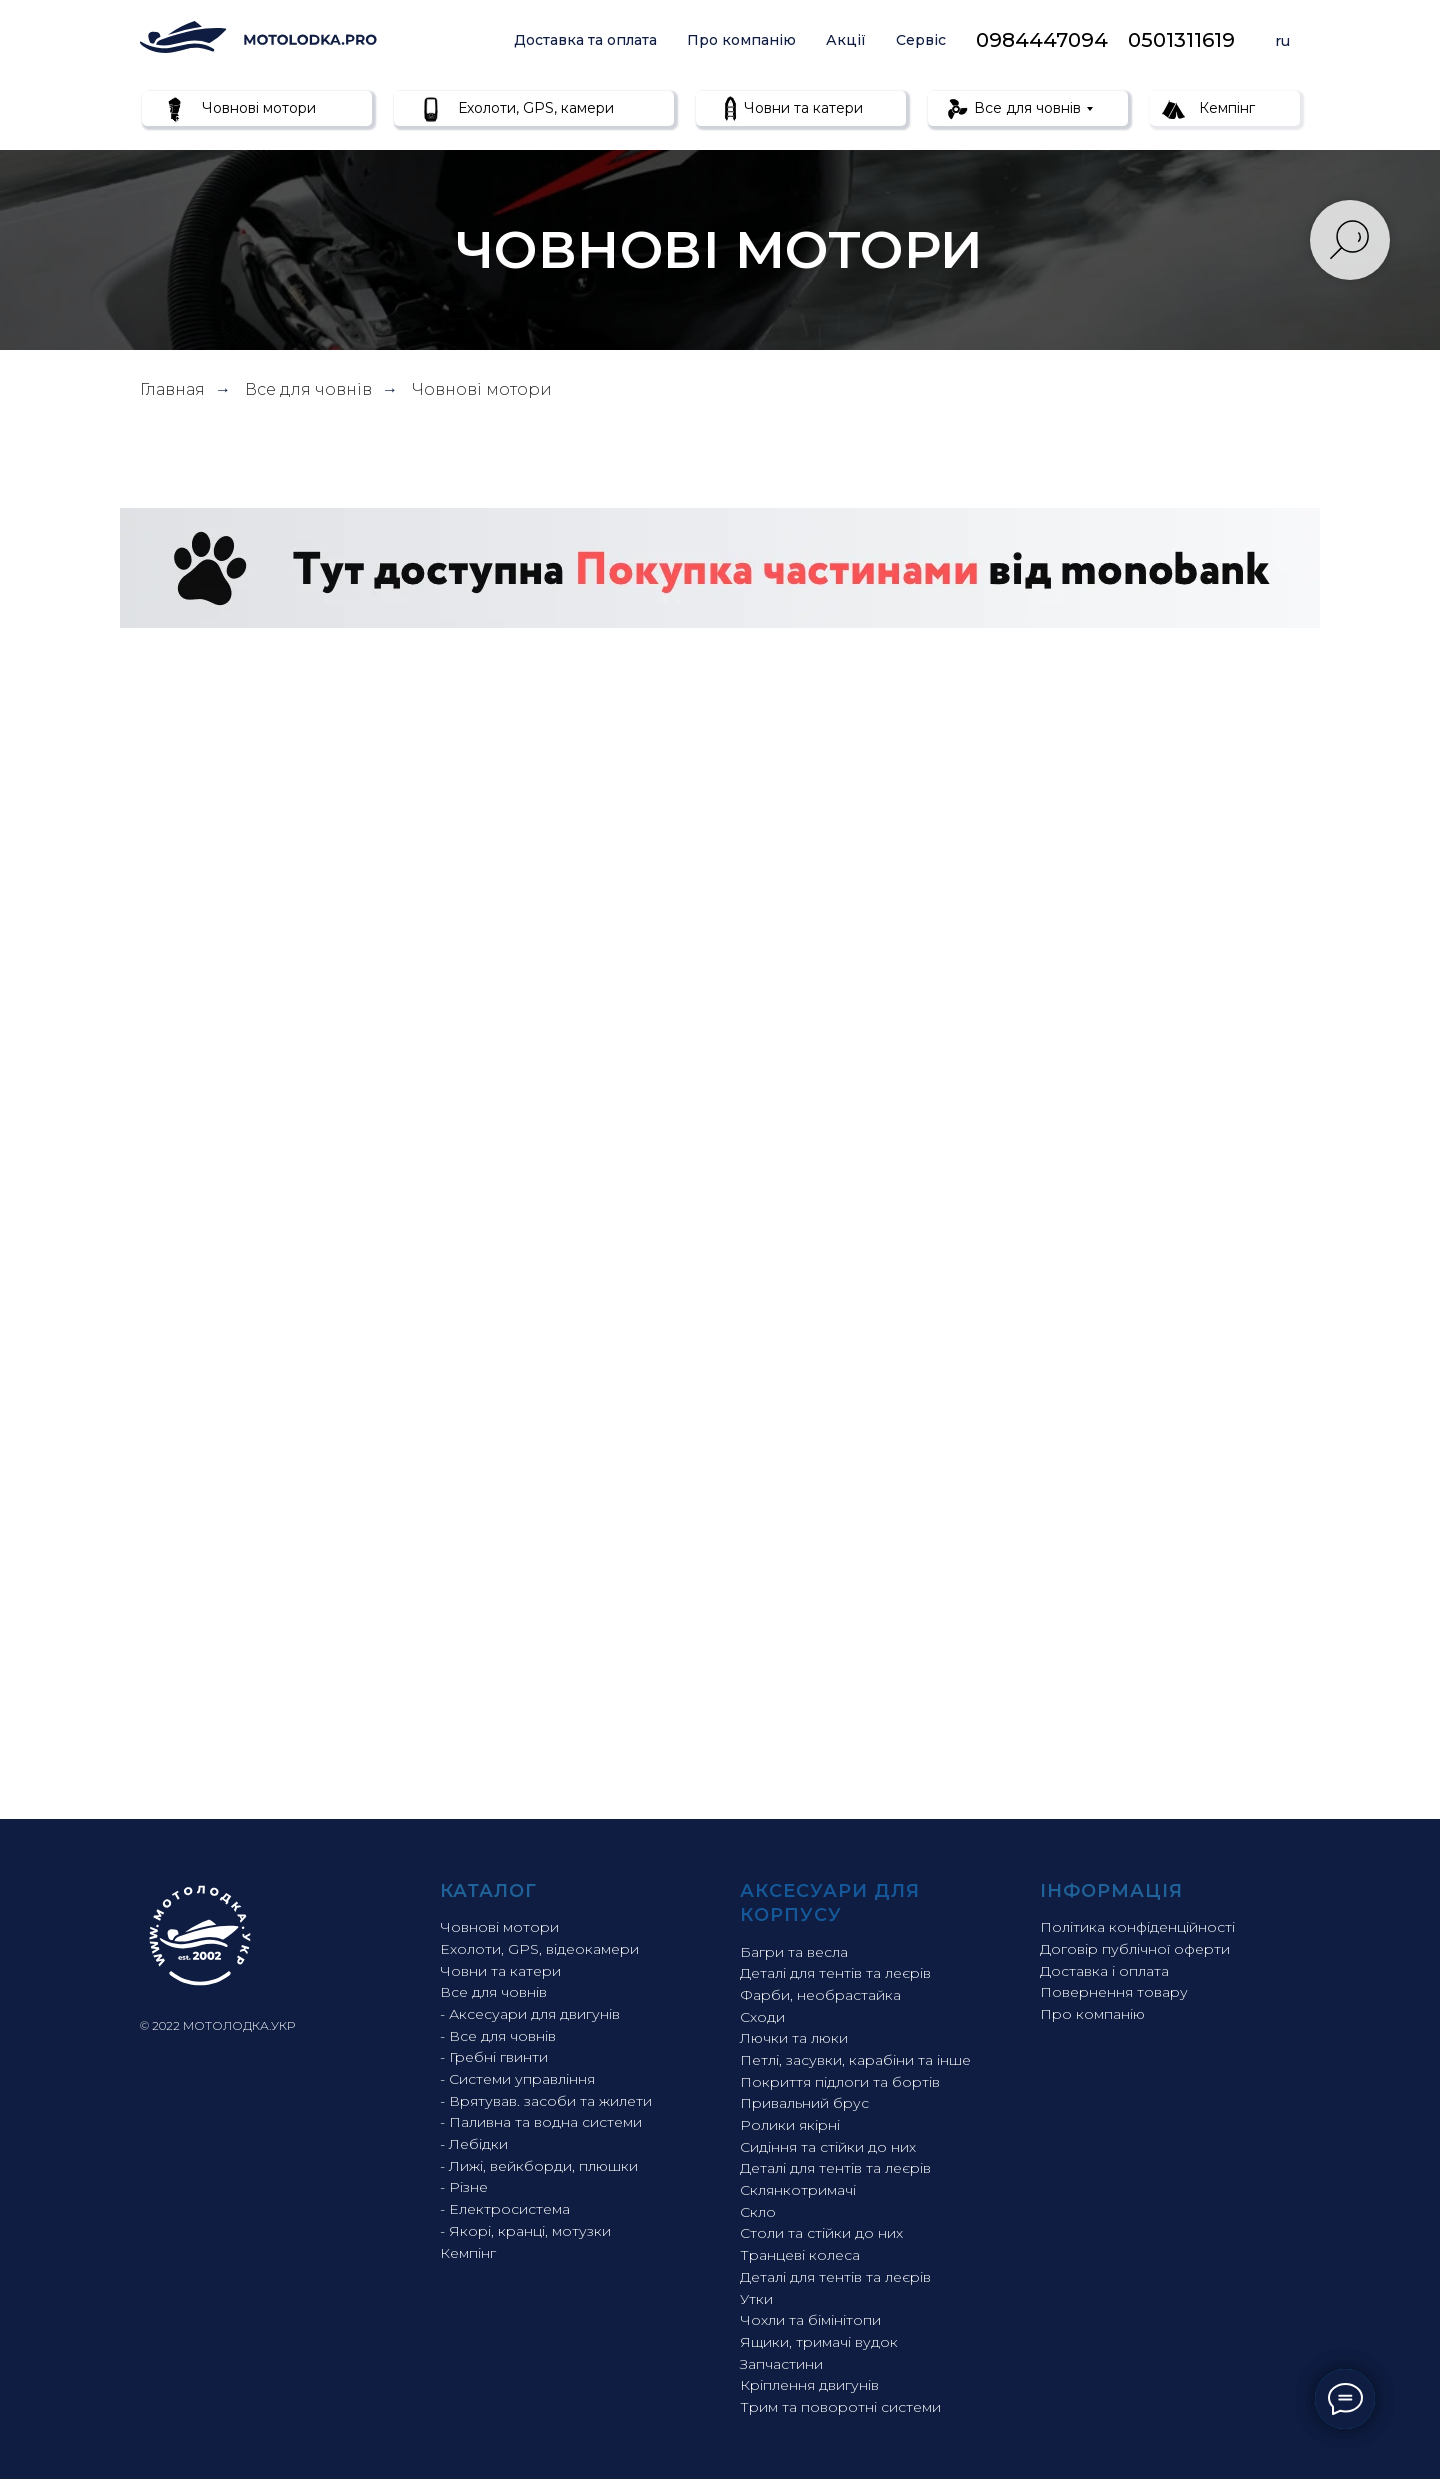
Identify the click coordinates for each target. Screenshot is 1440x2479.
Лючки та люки (794, 2038)
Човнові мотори (257, 108)
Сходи (762, 2017)
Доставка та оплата (585, 40)
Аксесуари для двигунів (534, 2014)
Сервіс (921, 40)
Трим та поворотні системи (840, 2407)
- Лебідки (474, 2144)
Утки (756, 2299)
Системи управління (522, 2079)
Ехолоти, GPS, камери (534, 108)
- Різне (464, 2187)
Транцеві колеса (800, 2255)
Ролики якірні (790, 2125)
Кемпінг (1225, 108)
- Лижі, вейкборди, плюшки (539, 2166)
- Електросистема (505, 2209)
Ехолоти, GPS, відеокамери (539, 1949)
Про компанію (741, 40)
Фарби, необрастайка (820, 1995)
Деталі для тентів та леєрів (835, 1973)
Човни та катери (801, 108)
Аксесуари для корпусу (830, 1903)
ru (1282, 41)
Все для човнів (1025, 108)
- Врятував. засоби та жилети (546, 2101)
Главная (172, 389)
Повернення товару (1114, 1992)
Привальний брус (804, 2103)
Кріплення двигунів (809, 2385)
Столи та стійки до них (821, 2233)
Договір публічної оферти (1135, 1949)
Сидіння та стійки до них (828, 2147)
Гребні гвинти (498, 2057)
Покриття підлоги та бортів (840, 2082)
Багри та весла (794, 1952)
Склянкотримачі (798, 2190)
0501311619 (1181, 40)
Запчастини (781, 2364)
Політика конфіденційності (1137, 1927)
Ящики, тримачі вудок (819, 2342)
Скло (758, 2212)
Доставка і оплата (1104, 1971)
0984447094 (1042, 40)
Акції (846, 40)
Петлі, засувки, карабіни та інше (855, 2060)
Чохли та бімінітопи (810, 2320)
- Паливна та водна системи (541, 2122)
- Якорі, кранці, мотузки (525, 2231)
